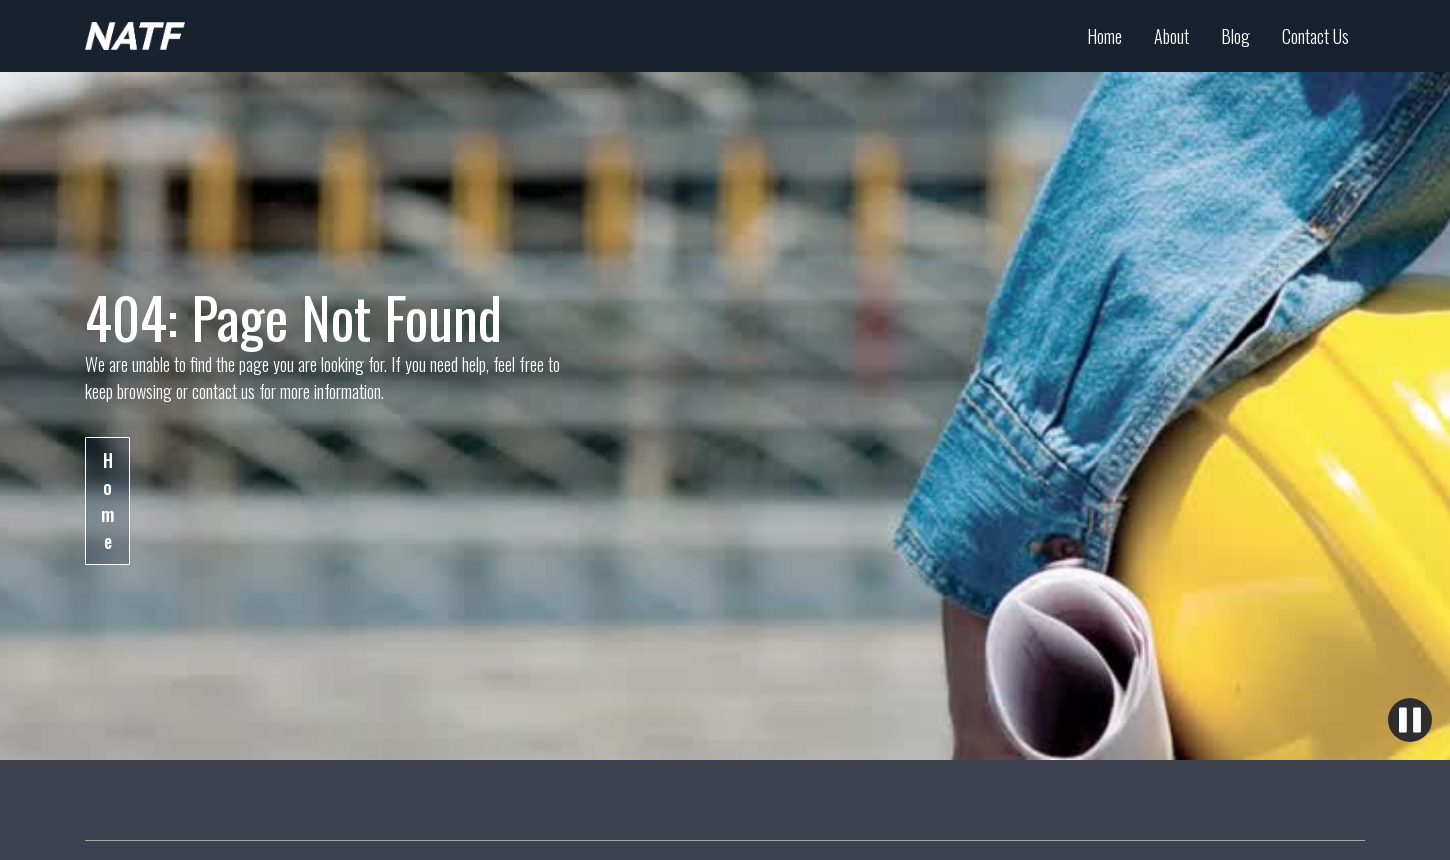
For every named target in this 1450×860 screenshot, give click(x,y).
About (1171, 36)
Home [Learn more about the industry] (107, 500)
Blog (1235, 36)
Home (1104, 36)
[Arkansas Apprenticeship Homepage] (135, 36)
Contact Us (1315, 36)
